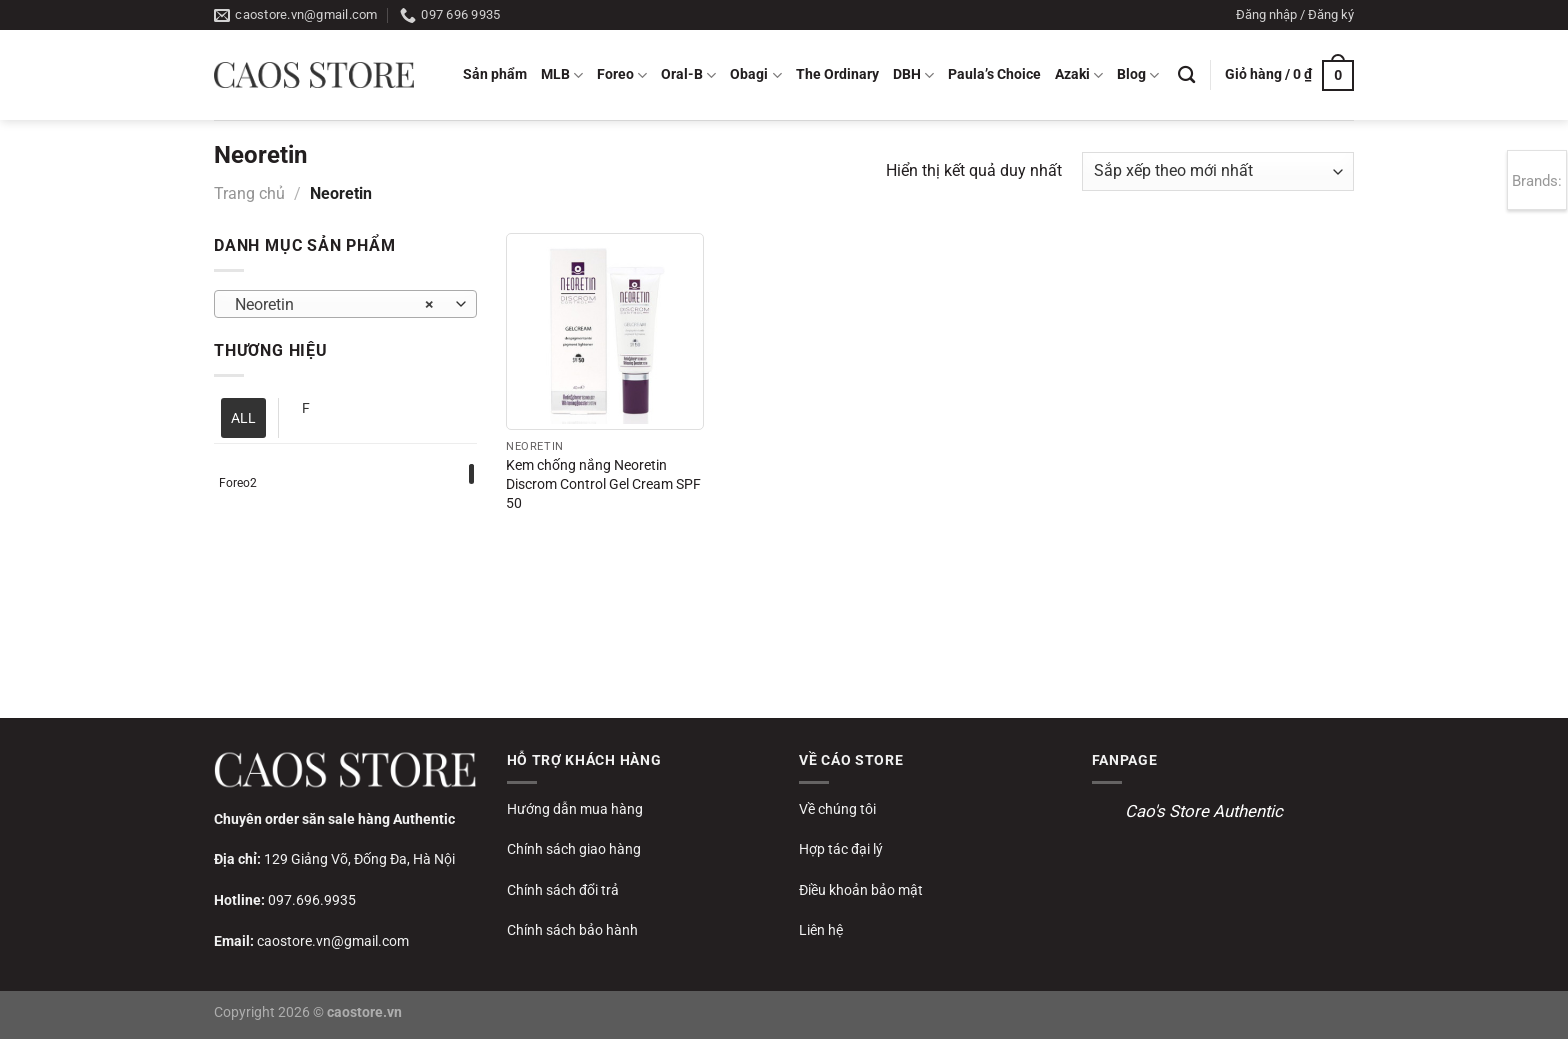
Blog (1138, 75)
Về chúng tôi (837, 809)
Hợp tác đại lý (841, 849)
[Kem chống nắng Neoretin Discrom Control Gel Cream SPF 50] (604, 331)
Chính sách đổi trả (563, 890)
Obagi (755, 75)
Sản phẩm (495, 74)
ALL (243, 418)
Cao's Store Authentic (1204, 811)
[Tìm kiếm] (1186, 75)
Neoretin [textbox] (334, 305)
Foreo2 (238, 483)
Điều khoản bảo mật (861, 890)
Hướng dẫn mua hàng (575, 809)
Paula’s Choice (994, 74)
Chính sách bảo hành (572, 930)
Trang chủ (249, 193)
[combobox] (345, 304)
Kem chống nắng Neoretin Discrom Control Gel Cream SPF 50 (603, 484)
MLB (562, 75)
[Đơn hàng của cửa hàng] (1218, 171)
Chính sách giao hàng (574, 849)
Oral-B (688, 75)
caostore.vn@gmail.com (333, 941)
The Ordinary (837, 74)
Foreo (622, 75)
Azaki (1079, 75)
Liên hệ (821, 930)
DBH (913, 75)
